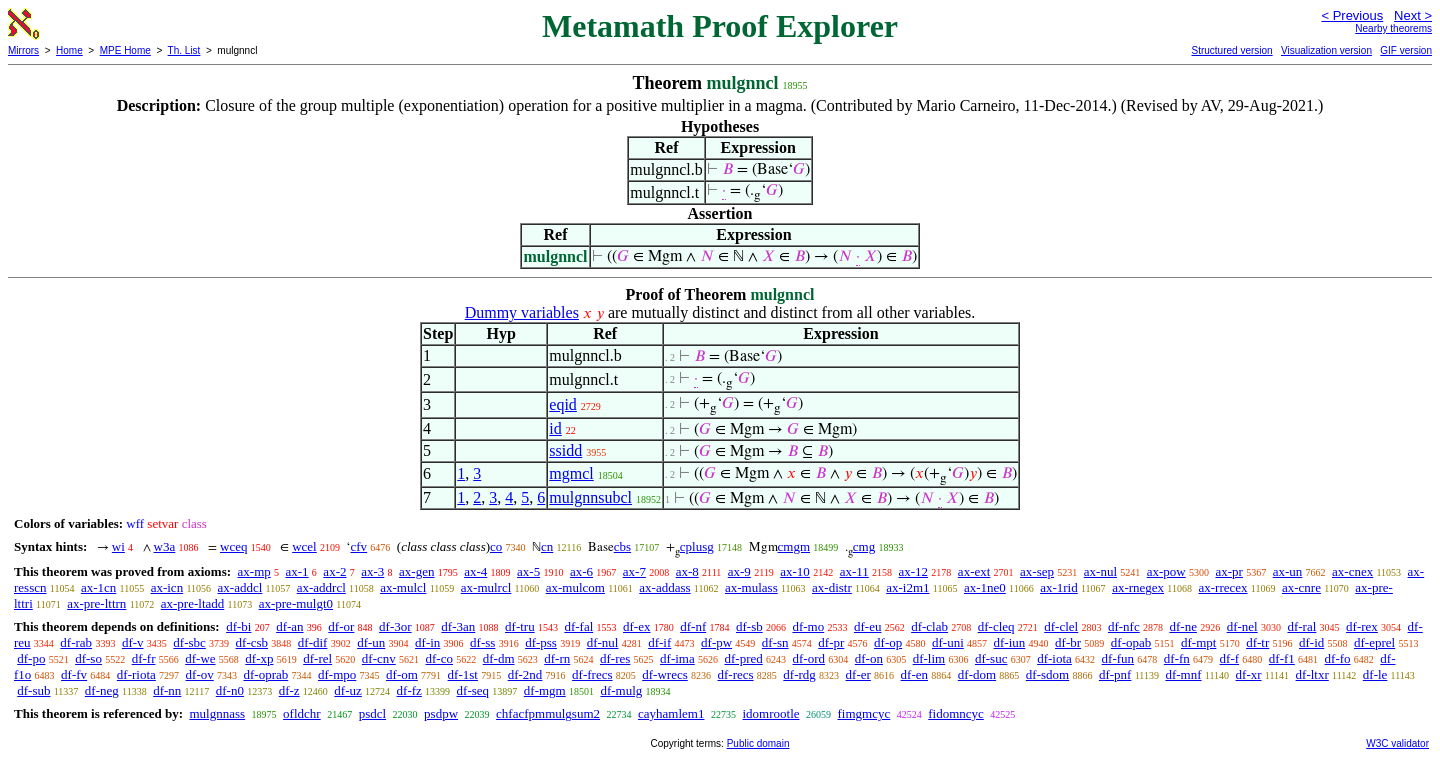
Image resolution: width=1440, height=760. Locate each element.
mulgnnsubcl (590, 497)
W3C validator (1397, 743)
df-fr (144, 658)
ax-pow (1166, 571)
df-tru (520, 626)
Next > (1413, 15)
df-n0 (230, 690)
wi (118, 546)
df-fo (1338, 658)
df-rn (557, 658)
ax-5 (528, 571)
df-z (289, 690)
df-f (1230, 658)
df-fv (74, 674)
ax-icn (167, 587)
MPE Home (125, 50)
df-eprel (1374, 642)
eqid (563, 404)
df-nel (1242, 626)
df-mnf (1183, 674)
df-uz (347, 690)
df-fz (409, 690)
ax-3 (372, 571)
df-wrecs (664, 674)
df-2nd (525, 674)
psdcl (372, 713)
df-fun (1118, 658)
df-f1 (1282, 658)
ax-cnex (1352, 571)
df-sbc (189, 642)
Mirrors (23, 50)
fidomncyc (956, 713)
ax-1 (297, 571)
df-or (341, 626)
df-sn (775, 642)
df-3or (395, 626)
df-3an (458, 626)
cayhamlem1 (671, 713)
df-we (200, 658)
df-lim (929, 658)
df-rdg (799, 674)
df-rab (76, 642)
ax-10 (795, 571)
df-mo (808, 626)
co (496, 546)
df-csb (252, 642)
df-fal (578, 626)
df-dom (977, 674)
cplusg (697, 546)
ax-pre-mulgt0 (296, 603)
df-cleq (996, 626)
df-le (1375, 674)
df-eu (867, 626)
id (555, 428)
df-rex (1362, 626)
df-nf (693, 626)
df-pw (716, 642)
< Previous (1352, 15)
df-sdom (1047, 674)
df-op (888, 642)
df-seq (473, 690)
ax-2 (334, 571)
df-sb (749, 626)
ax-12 (914, 571)
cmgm (794, 546)
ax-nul (1100, 571)
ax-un (1288, 571)
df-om (402, 674)
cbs (622, 546)
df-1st (463, 674)
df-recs (736, 674)
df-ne (1182, 626)
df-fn (1177, 658)
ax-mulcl (403, 587)
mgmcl (571, 473)
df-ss (482, 642)
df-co (439, 658)
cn (547, 546)
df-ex (636, 626)
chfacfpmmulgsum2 (548, 713)
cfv (358, 546)
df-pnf (1115, 674)
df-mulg (621, 690)
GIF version (1406, 50)
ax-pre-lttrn (96, 603)
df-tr (1257, 642)
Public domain (758, 743)
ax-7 (634, 571)
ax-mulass (751, 587)
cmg (864, 546)
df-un (371, 642)
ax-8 (687, 571)
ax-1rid (1059, 587)
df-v (133, 642)
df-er (858, 674)
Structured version (1231, 50)
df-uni (948, 642)
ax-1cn (98, 587)
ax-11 (854, 571)
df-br (1068, 642)
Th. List (184, 50)
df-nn (167, 690)
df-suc (991, 658)
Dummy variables (522, 312)
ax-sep (1037, 571)
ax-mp (254, 571)
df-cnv (379, 658)
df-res (615, 658)
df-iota (1054, 658)
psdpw (441, 713)
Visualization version (1326, 50)
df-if (659, 642)
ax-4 (475, 571)
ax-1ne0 (985, 587)
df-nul (603, 642)
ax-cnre (1301, 587)
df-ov (200, 674)
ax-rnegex (1138, 587)
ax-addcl (240, 587)
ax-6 (581, 571)
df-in (427, 642)
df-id (1311, 642)
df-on (869, 658)
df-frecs (592, 674)
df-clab (929, 626)
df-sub (33, 690)
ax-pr (1229, 571)
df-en (914, 674)
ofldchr (302, 713)
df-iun (1010, 642)
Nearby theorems (1393, 28)
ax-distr (832, 587)
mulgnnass (217, 713)
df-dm (499, 658)
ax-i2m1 (907, 587)
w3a (165, 546)
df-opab (1131, 642)
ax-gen (416, 571)
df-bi (238, 626)
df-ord (809, 658)
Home (69, 50)
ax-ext (974, 571)
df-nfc (1124, 626)
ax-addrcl (321, 587)
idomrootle (770, 713)
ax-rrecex (1222, 587)
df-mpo (337, 674)
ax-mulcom (575, 587)
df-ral (1301, 626)
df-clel (1061, 626)
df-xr (1249, 674)
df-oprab (266, 674)
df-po (31, 658)
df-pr (831, 642)
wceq (233, 546)
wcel (304, 546)
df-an (289, 626)
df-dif (313, 642)
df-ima (677, 658)
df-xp (259, 658)
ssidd (565, 450)
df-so (88, 658)
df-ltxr (1312, 674)
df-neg (102, 690)
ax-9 (739, 571)
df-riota (136, 674)
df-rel (317, 658)
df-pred (743, 658)
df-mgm (545, 690)
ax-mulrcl (486, 587)
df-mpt (1198, 642)
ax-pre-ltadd (193, 603)
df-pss (541, 642)
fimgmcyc (864, 713)
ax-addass (664, 587)
